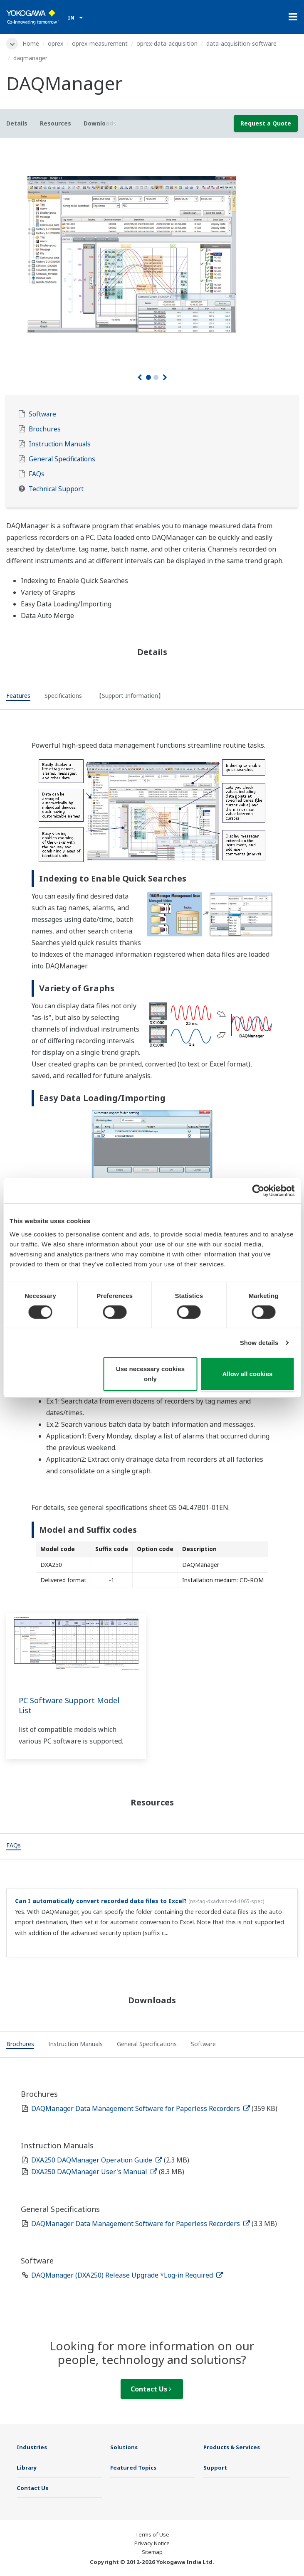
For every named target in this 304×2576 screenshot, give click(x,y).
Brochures (45, 429)
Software (42, 414)
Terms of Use (152, 2534)
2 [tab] (155, 377)
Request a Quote (265, 123)
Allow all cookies (247, 1373)
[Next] (164, 377)
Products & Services (231, 2447)
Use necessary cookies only (150, 1373)
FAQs (36, 474)
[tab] (18, 696)
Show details (259, 1342)
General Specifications (62, 459)
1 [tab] (148, 377)
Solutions (124, 2447)
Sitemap (152, 2552)
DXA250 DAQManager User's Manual (94, 2171)
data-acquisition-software (241, 43)
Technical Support (56, 489)
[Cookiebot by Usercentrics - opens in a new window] (258, 1191)
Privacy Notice (152, 2543)
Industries (32, 2447)
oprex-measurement (100, 43)
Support (215, 2467)
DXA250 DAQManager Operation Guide (96, 2160)
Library (27, 2467)
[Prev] (139, 377)
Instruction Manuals (60, 444)
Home (30, 43)
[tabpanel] (152, 254)
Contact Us (151, 2389)
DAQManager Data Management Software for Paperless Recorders (140, 2108)
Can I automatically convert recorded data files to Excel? (101, 1901)
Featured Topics (133, 2467)
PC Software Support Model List (69, 1705)
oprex (55, 43)
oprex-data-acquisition (167, 43)
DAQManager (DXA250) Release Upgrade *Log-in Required (127, 2275)
